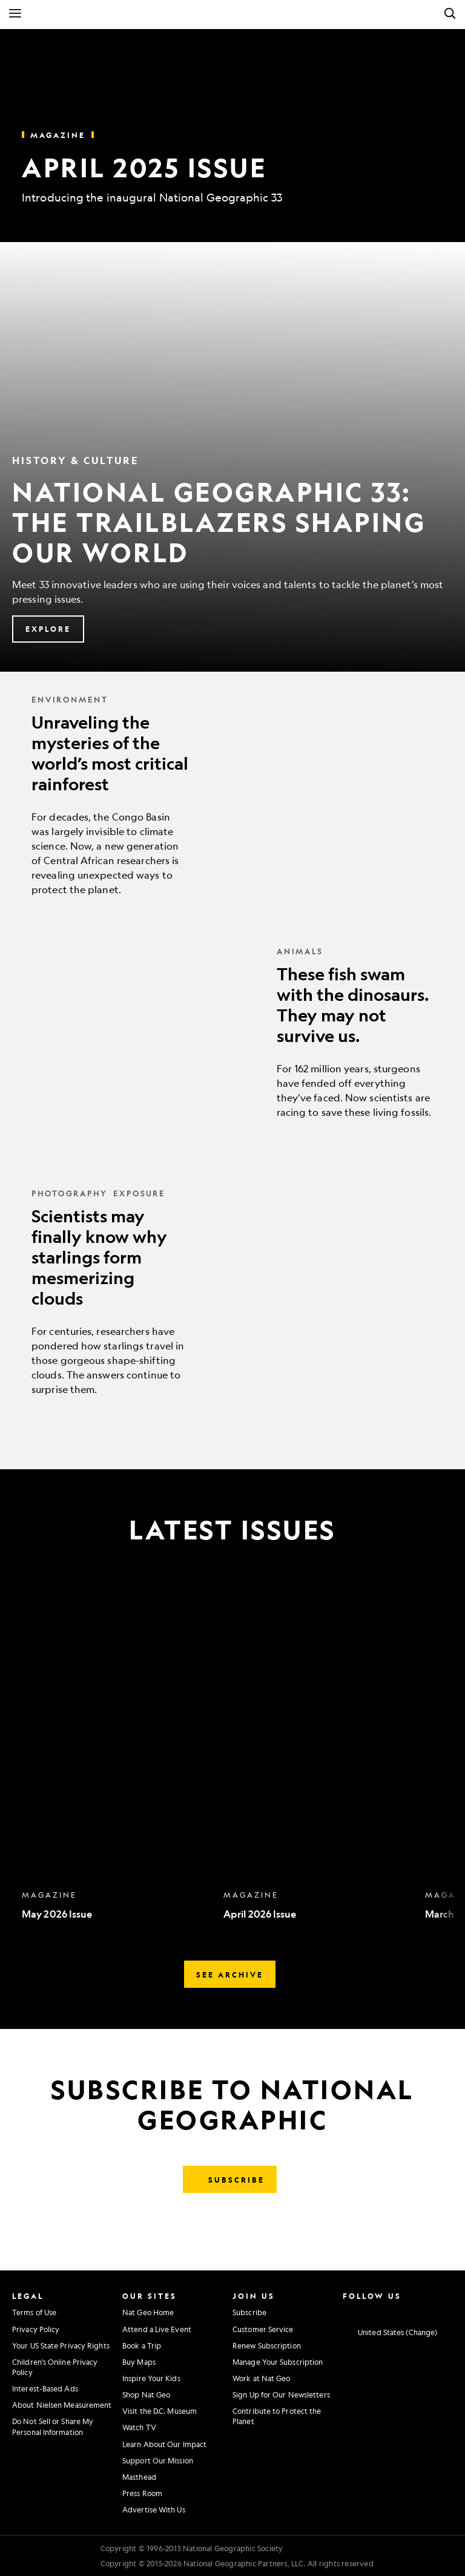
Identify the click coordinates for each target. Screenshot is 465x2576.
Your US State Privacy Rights (61, 2345)
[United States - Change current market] (390, 2333)
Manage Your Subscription (277, 2362)
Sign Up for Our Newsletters (281, 2394)
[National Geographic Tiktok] (428, 2311)
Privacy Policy (35, 2329)
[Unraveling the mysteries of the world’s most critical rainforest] (232, 795)
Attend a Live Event (156, 2329)
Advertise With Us (153, 2509)
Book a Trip (141, 2345)
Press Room (142, 2493)
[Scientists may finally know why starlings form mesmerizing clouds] (232, 1292)
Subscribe (249, 2312)
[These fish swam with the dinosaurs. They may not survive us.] (232, 1032)
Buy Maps (139, 2362)
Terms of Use (34, 2312)
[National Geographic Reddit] (445, 2311)
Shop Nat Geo (146, 2394)
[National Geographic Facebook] (361, 2311)
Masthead (139, 2477)
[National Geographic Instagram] (344, 2311)
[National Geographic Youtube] (395, 2311)
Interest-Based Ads (45, 2388)
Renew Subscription (266, 2345)
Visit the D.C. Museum (159, 2411)
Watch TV (139, 2427)
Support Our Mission (157, 2460)
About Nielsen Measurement (62, 2405)
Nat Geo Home (148, 2312)
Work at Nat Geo (261, 2378)
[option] (116, 1758)
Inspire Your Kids (151, 2378)
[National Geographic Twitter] (378, 2311)
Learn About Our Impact (164, 2444)
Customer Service (263, 2329)
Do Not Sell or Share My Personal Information (52, 2426)
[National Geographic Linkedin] (411, 2311)
